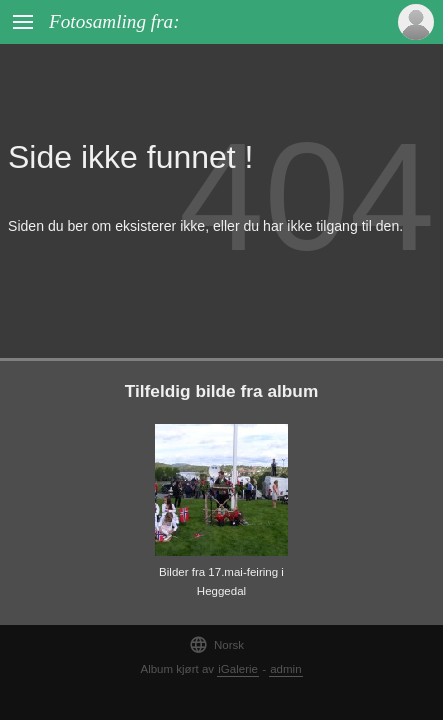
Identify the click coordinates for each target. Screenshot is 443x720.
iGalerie (238, 669)
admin (285, 669)
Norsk (216, 644)
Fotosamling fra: (114, 21)
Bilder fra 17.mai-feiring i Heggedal (221, 581)
